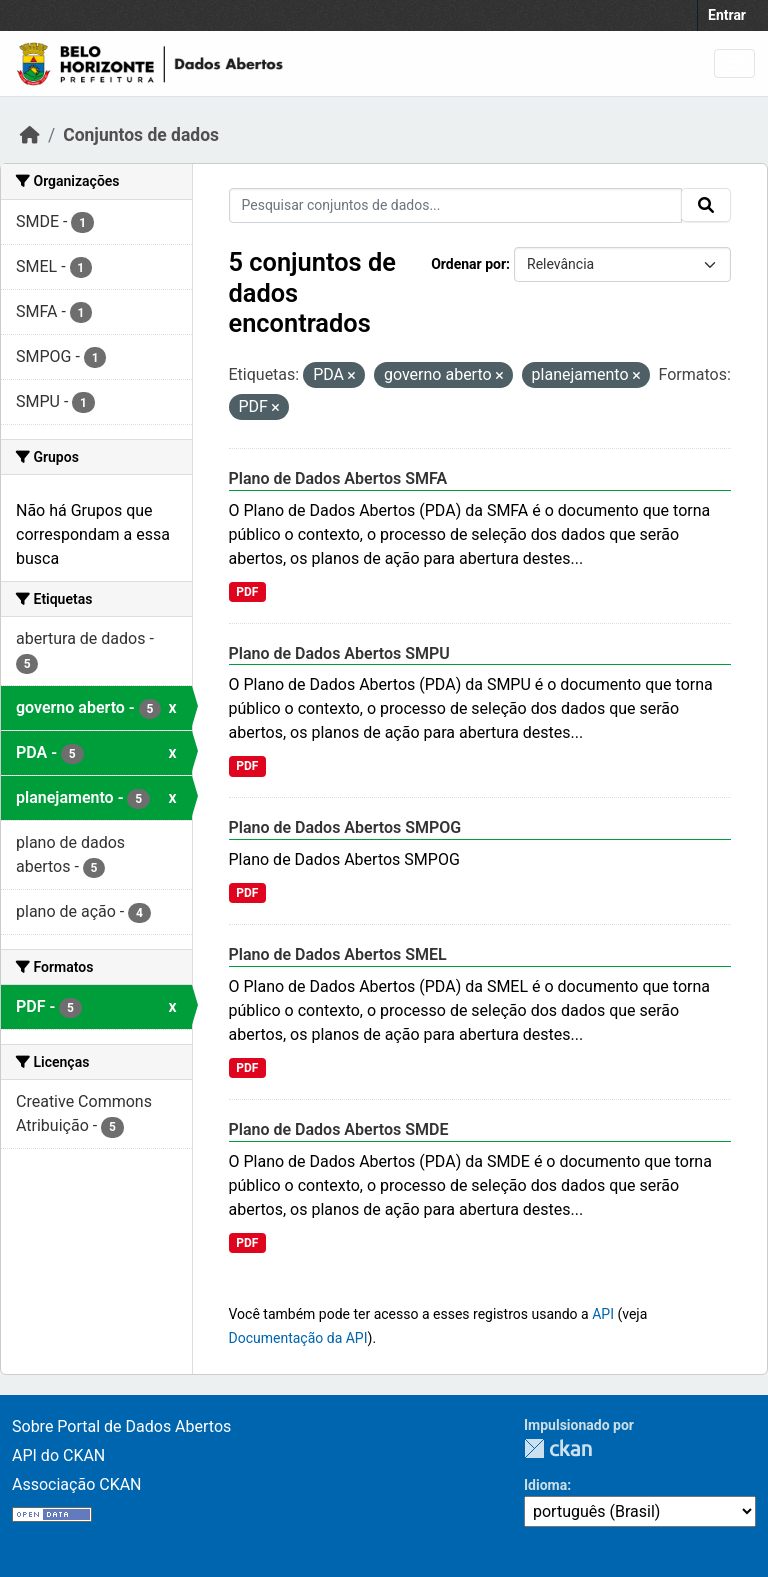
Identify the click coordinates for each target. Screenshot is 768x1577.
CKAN (558, 1448)
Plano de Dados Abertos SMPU (339, 653)
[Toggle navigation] (734, 63)
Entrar (727, 15)
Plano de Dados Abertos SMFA (338, 478)
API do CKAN (58, 1455)
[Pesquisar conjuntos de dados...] (456, 205)
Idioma (545, 1485)
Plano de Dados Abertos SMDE (339, 1129)
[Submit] (706, 205)
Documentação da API (298, 1338)
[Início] (30, 135)
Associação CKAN (77, 1484)
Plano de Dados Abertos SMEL (338, 954)
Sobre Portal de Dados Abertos (121, 1426)
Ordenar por (468, 264)
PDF (247, 592)
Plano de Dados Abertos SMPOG (345, 827)
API (603, 1314)
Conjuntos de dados (141, 135)
